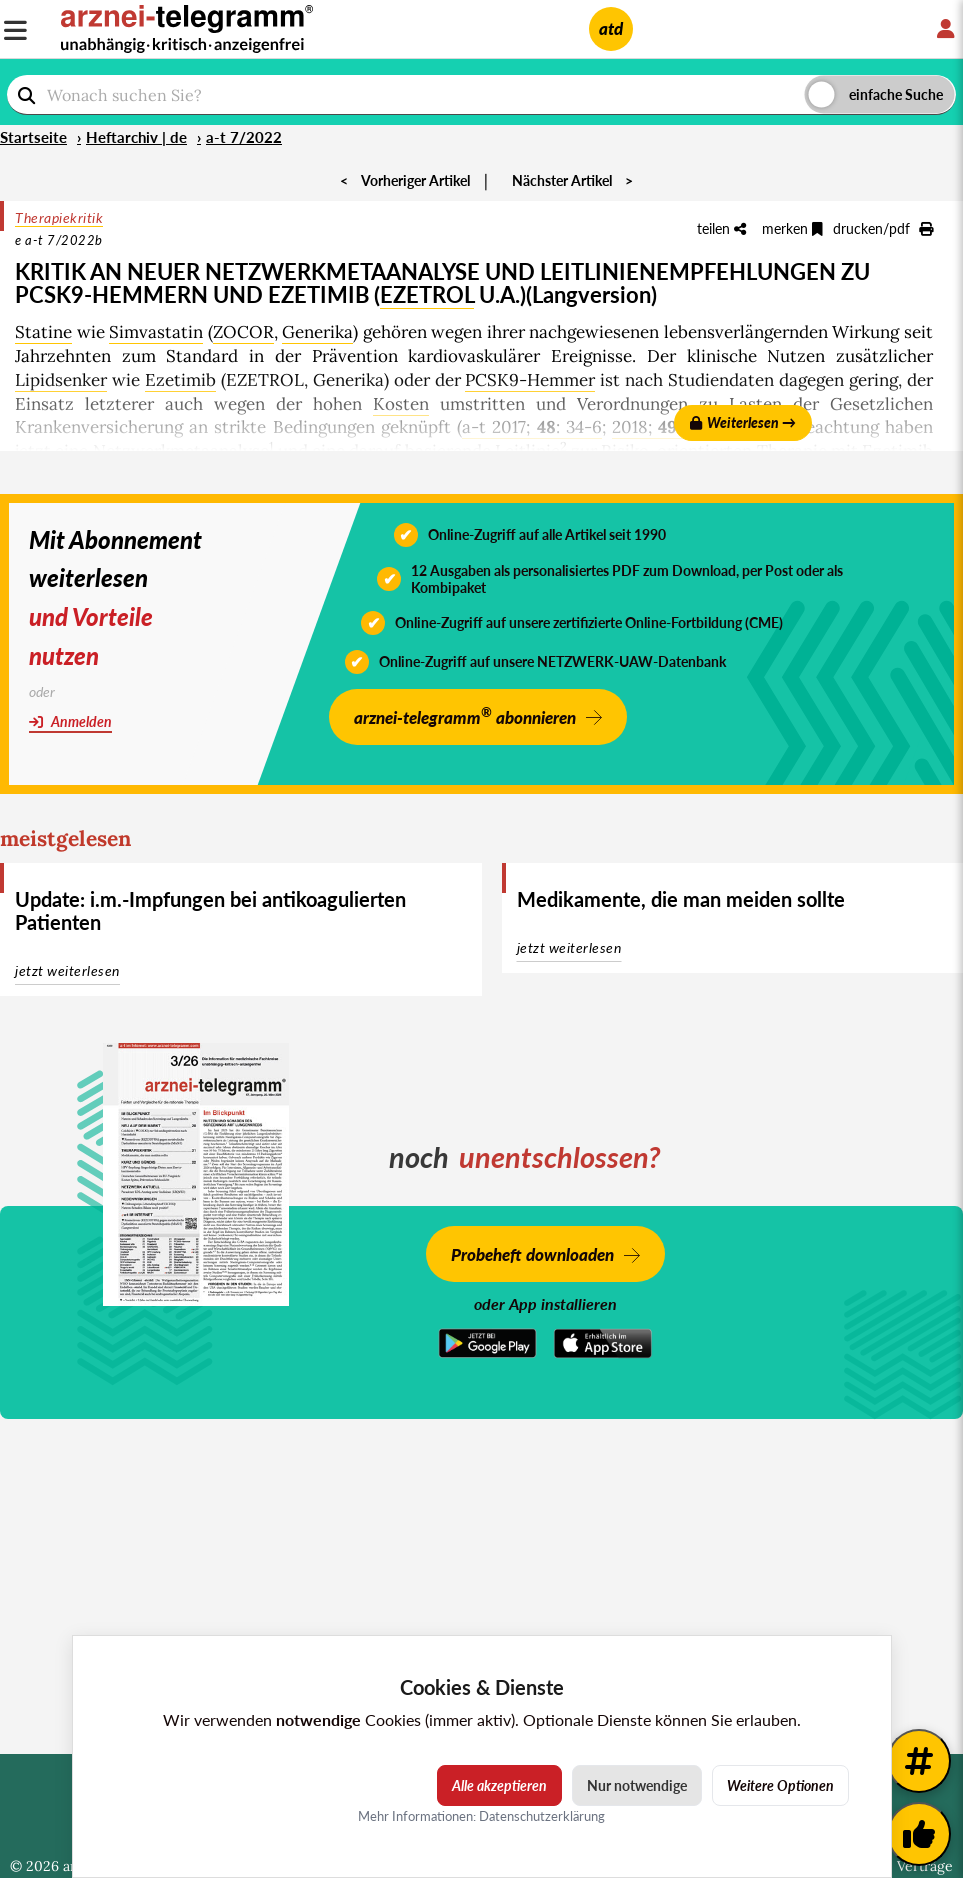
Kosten (401, 404)
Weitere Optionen (780, 1785)
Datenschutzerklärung (542, 1816)
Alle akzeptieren (499, 1785)
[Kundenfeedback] (919, 1834)
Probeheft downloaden (532, 1254)
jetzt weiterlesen (67, 970)
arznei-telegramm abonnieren (465, 715)
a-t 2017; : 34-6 (532, 427)
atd (611, 28)
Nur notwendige (637, 1785)
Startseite (33, 137)
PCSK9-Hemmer (530, 380)
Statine (43, 332)
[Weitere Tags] (919, 1761)
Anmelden (70, 721)
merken (792, 228)
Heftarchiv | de (136, 137)
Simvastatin (156, 332)
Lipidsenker (61, 380)
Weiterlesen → (743, 422)
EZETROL (427, 294)
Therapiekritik (59, 217)
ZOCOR (243, 332)
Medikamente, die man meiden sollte (680, 899)
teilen (721, 228)
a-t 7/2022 (244, 137)
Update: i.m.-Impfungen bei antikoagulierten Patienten (210, 910)
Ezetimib (180, 380)
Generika (317, 332)
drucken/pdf (883, 228)
